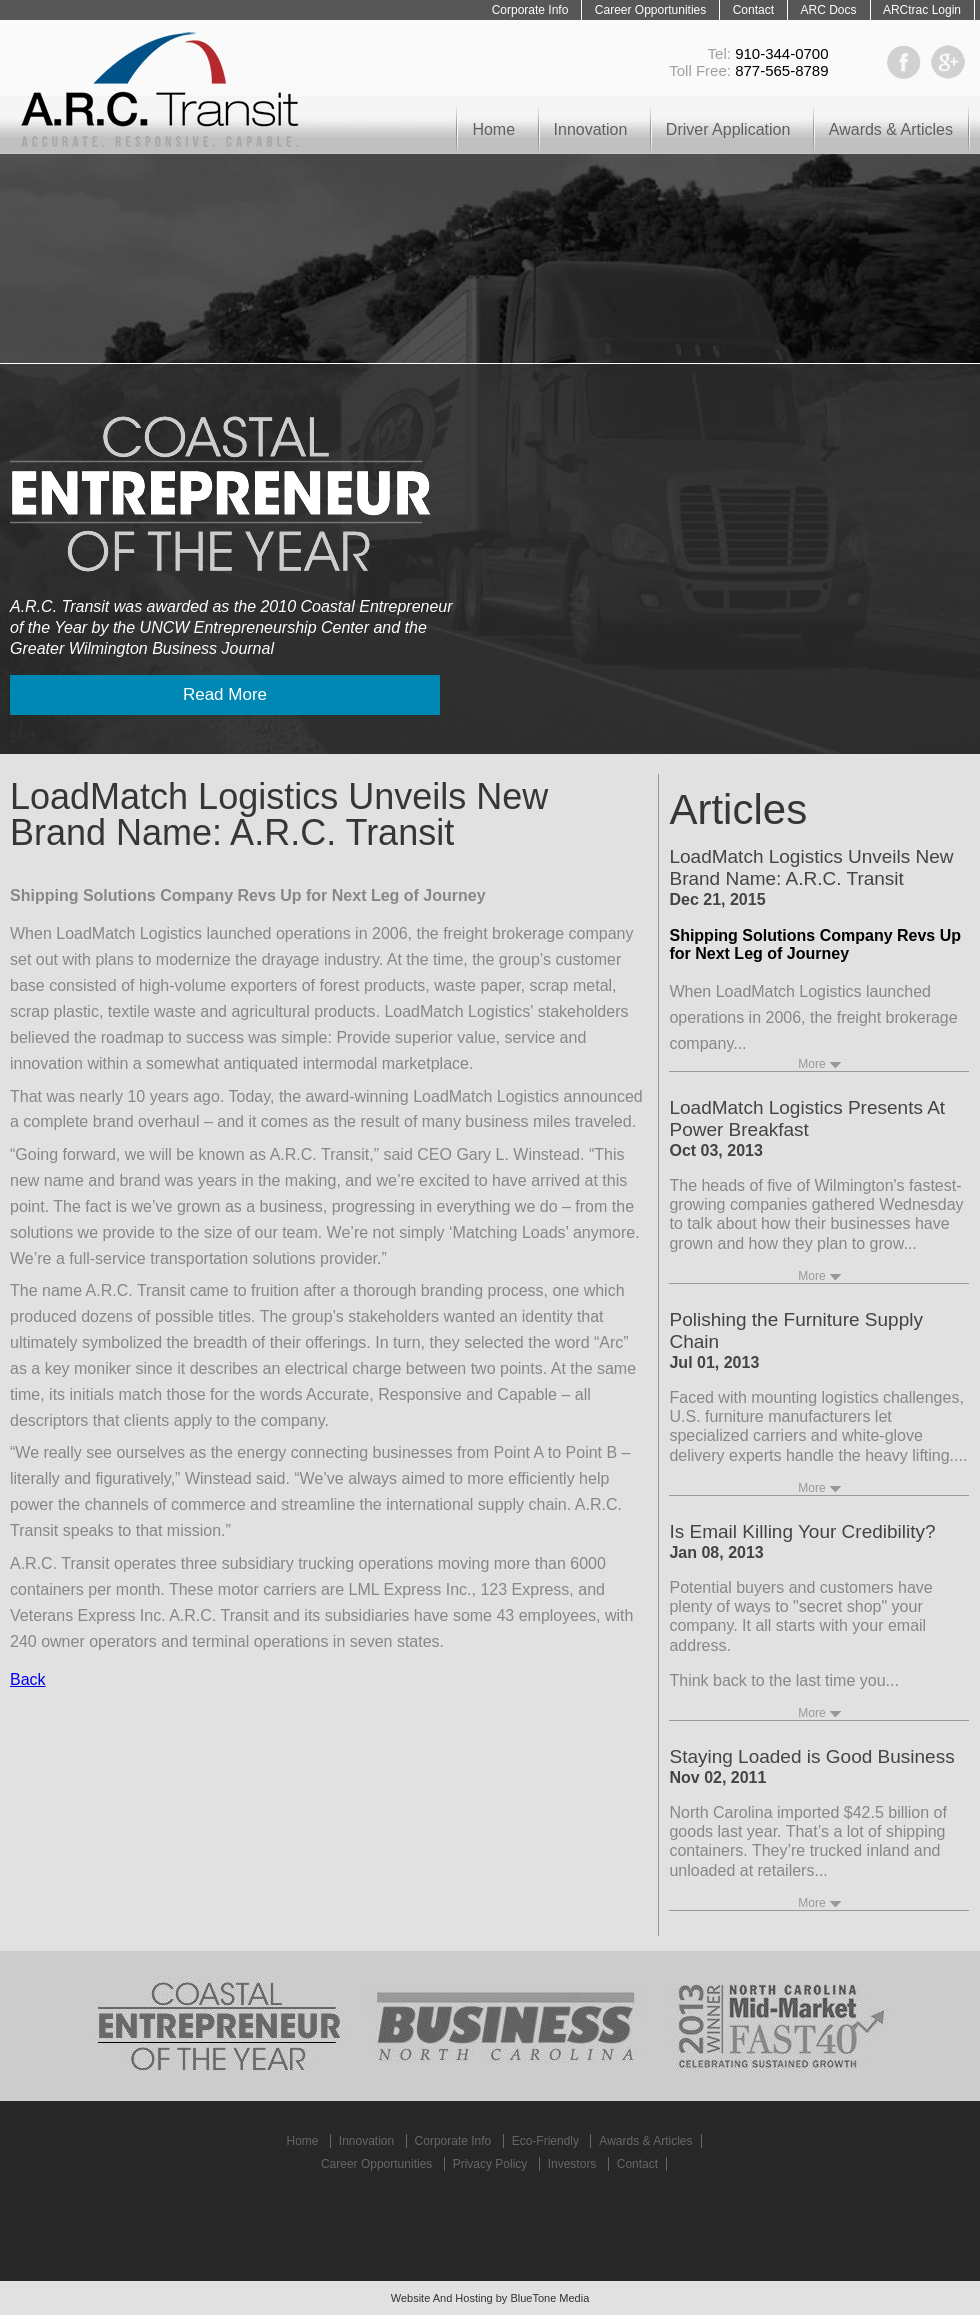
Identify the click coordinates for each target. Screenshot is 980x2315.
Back (28, 1679)
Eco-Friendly (545, 2141)
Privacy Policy (490, 2164)
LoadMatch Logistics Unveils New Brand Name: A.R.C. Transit (811, 867)
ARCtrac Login (922, 10)
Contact (753, 10)
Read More (225, 694)
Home (493, 129)
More (811, 1064)
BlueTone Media (549, 2298)
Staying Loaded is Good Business (811, 1756)
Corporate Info (530, 10)
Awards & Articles (891, 129)
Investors (572, 2164)
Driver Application (728, 129)
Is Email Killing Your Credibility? (802, 1531)
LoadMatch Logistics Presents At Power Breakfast (807, 1118)
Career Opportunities (650, 10)
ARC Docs (828, 10)
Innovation (591, 129)
